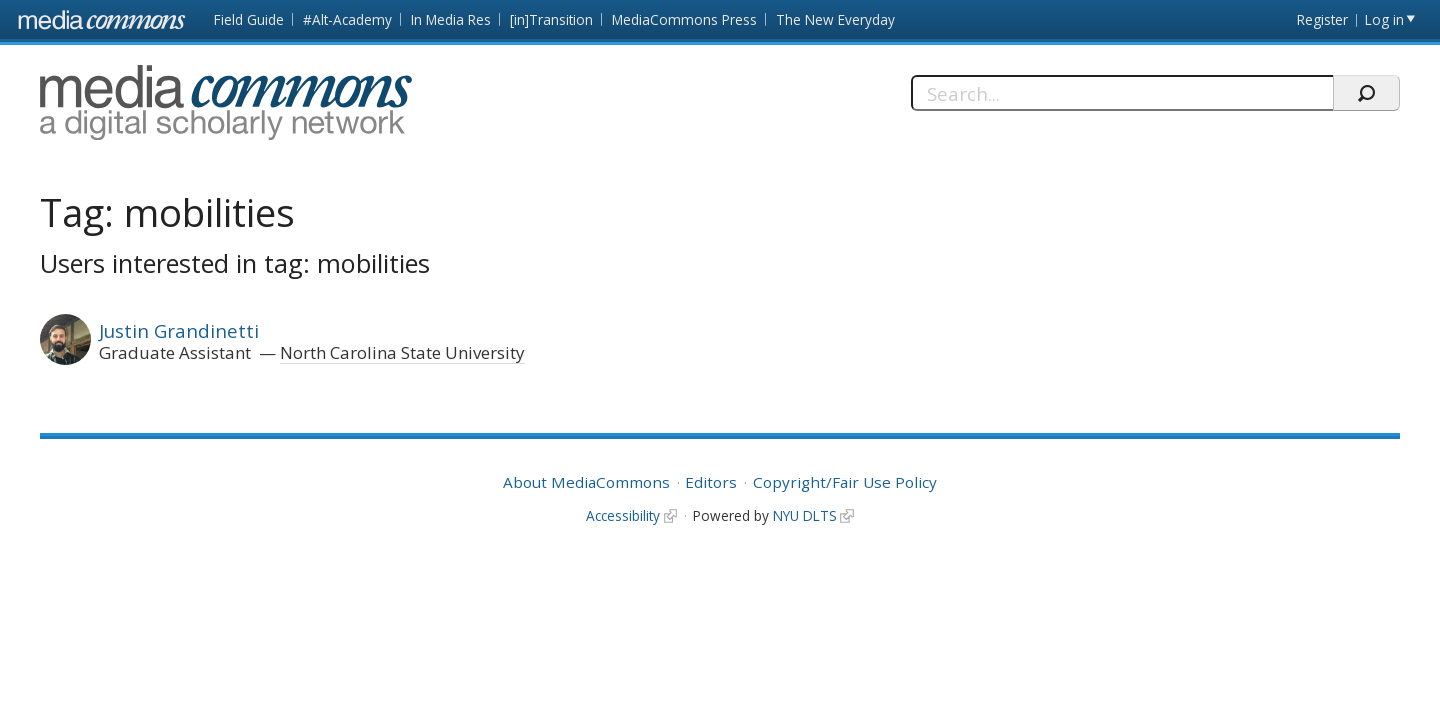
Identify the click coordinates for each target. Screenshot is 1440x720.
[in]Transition (551, 19)
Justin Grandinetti (179, 330)
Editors (711, 482)
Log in (1384, 19)
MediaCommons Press (684, 19)
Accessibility (623, 515)
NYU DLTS (805, 515)
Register (1322, 19)
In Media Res (451, 19)
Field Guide (249, 19)
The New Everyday (835, 19)
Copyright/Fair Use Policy (845, 482)
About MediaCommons (586, 482)
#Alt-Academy (347, 19)
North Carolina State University (402, 352)
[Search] (1122, 93)
